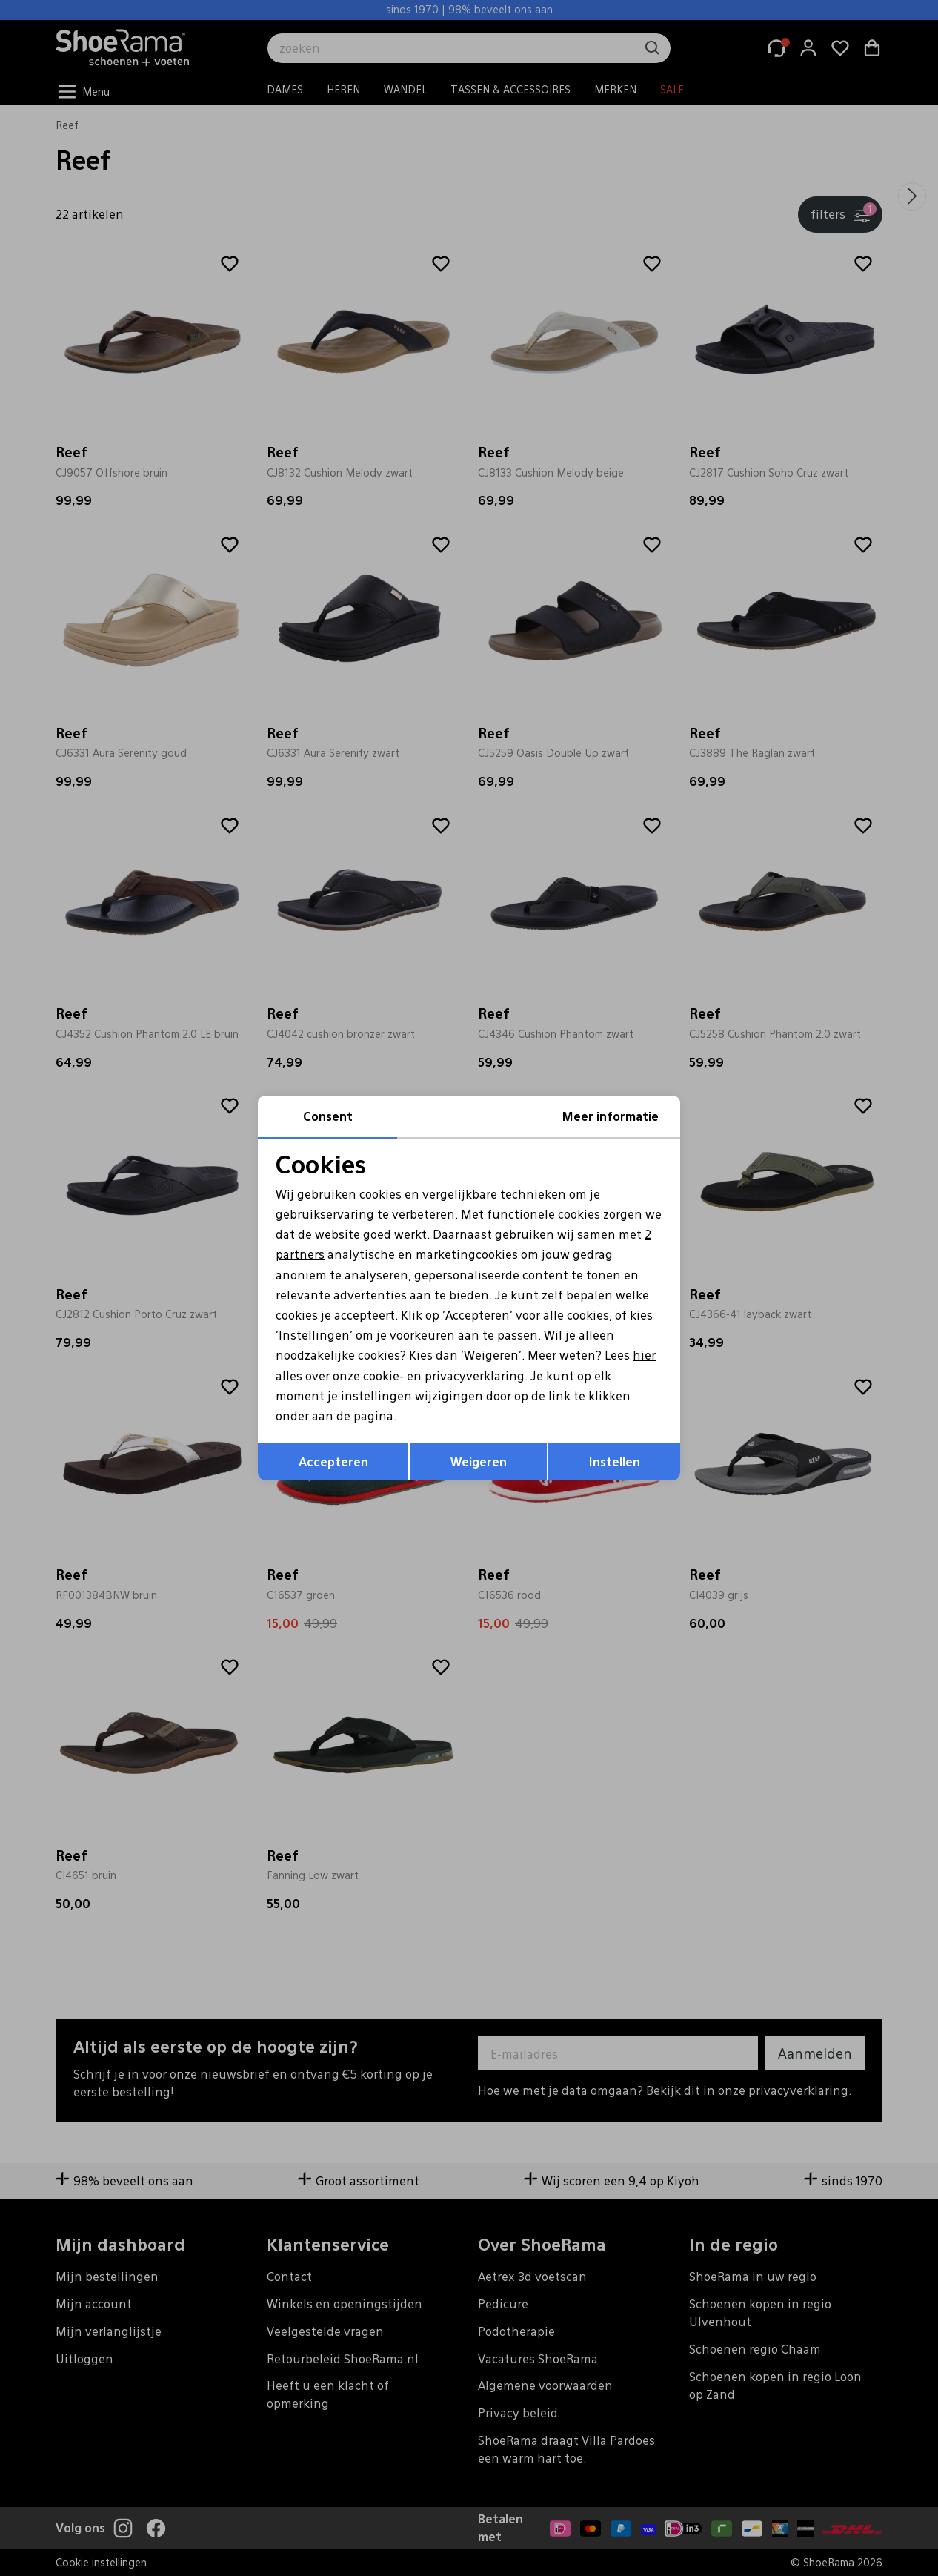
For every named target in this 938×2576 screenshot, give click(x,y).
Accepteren (333, 1461)
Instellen (614, 1461)
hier (644, 1355)
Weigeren (478, 1461)
